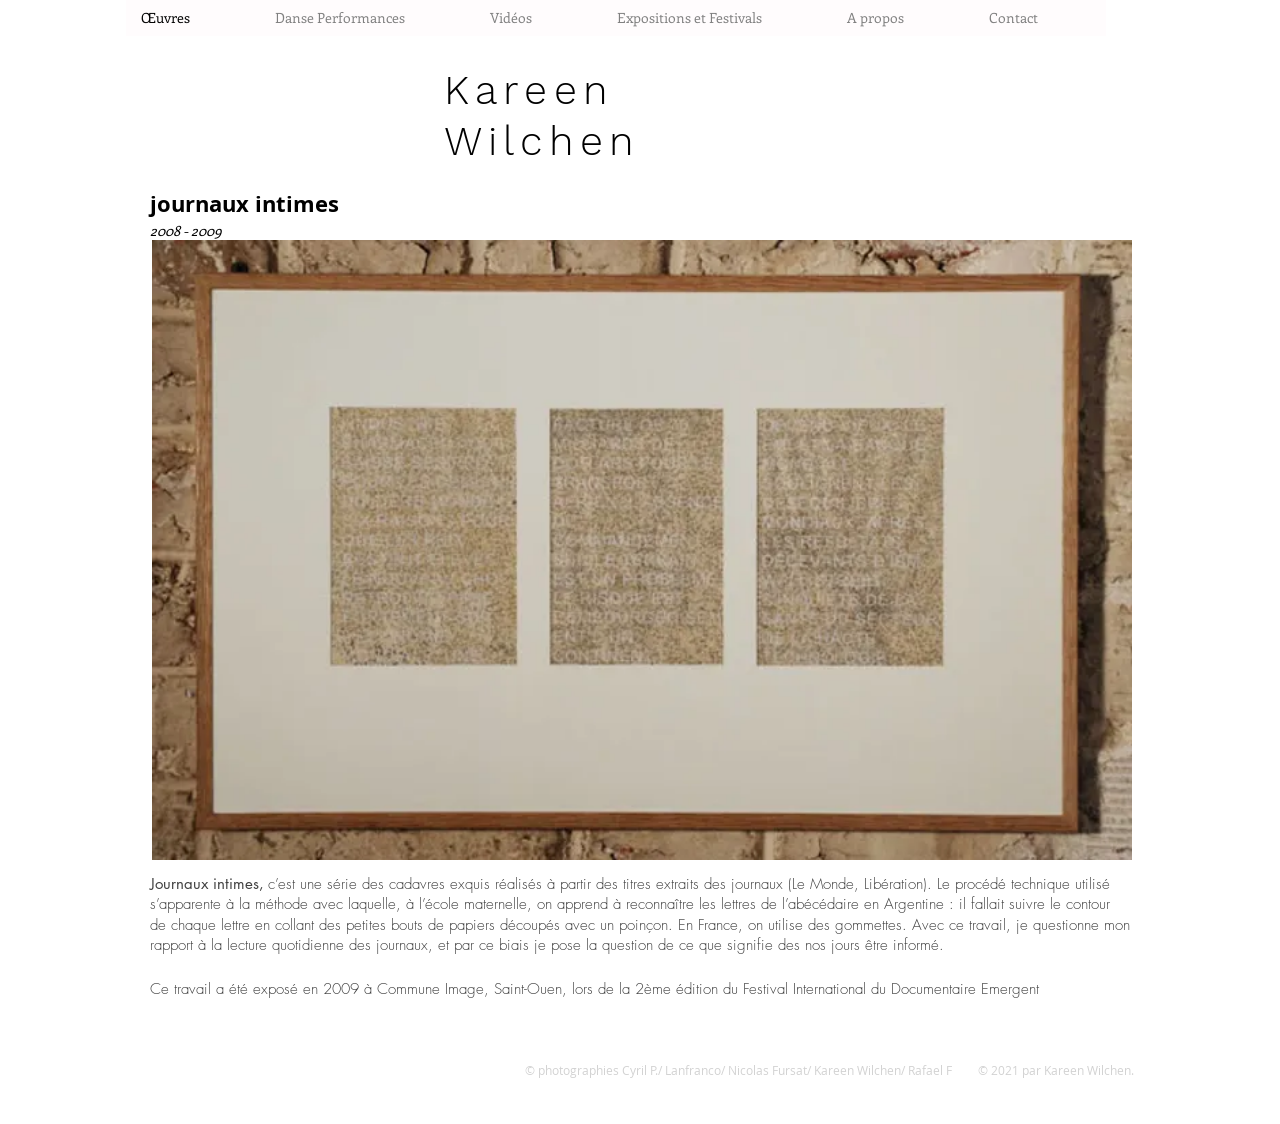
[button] (642, 550)
